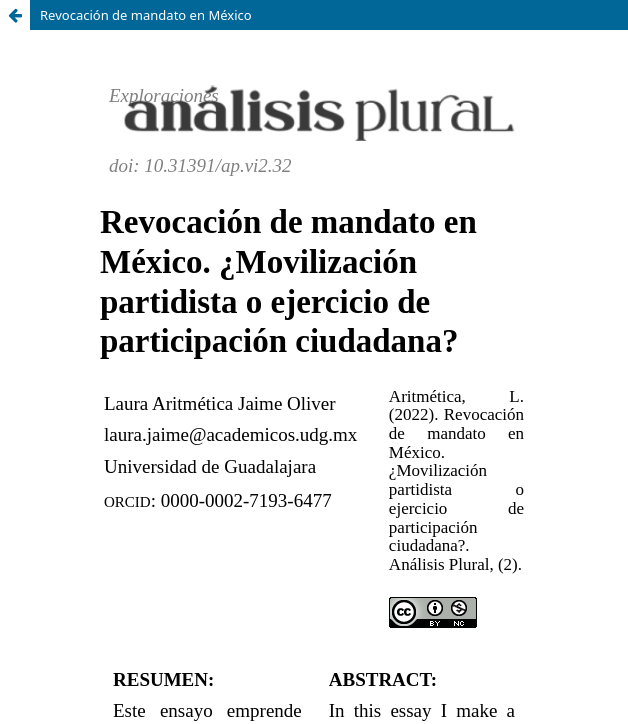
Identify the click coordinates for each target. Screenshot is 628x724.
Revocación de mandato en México (146, 15)
